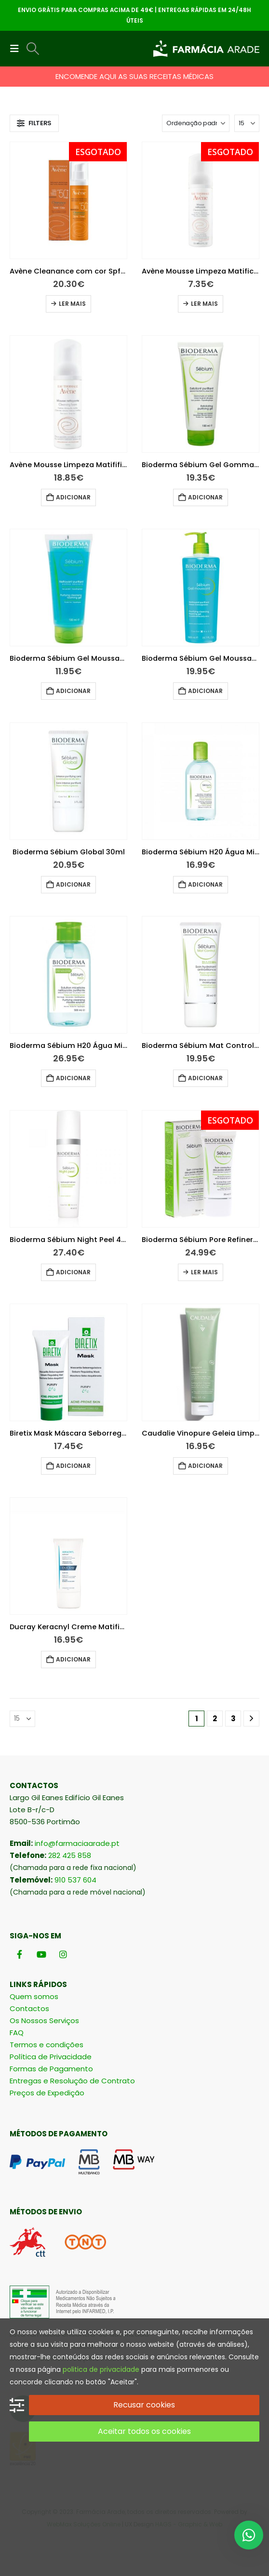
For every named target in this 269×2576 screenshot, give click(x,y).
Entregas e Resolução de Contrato (72, 2081)
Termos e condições (46, 2045)
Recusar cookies (144, 2404)
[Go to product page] (68, 200)
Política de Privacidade (51, 2057)
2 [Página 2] (215, 1718)
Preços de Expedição (47, 2093)
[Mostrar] (246, 123)
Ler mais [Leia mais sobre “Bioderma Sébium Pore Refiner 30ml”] (204, 1272)
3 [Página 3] (233, 1718)
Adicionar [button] (73, 497)
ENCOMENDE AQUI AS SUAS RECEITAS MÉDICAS (134, 76)
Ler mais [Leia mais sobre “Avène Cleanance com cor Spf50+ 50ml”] (72, 304)
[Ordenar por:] (195, 123)
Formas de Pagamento (51, 2069)
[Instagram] (63, 1954)
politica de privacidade (101, 2369)
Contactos (29, 2008)
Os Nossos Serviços (44, 2020)
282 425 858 (69, 1855)
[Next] (251, 1718)
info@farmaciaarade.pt (77, 1843)
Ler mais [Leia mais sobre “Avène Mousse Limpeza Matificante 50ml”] (204, 304)
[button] (17, 48)
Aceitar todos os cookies (144, 2431)
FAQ (17, 2032)
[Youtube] (41, 1954)
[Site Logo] (206, 48)
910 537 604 (75, 1880)
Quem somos (34, 1996)
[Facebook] (19, 1954)
